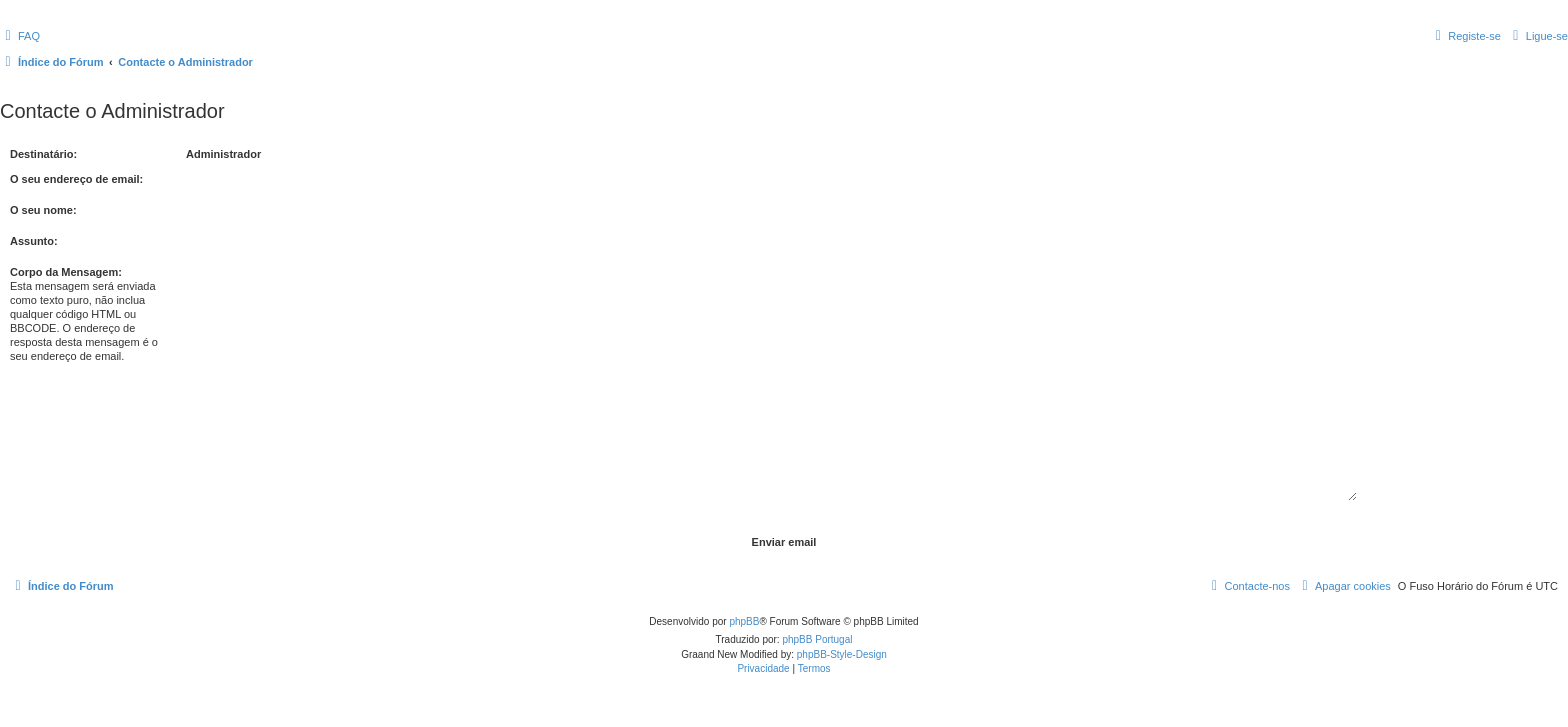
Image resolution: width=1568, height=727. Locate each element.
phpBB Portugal (817, 639)
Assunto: (34, 241)
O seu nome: (43, 210)
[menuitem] (20, 36)
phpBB (744, 621)
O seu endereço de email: (76, 179)
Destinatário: (43, 154)
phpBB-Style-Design (842, 654)
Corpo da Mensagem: (66, 272)
